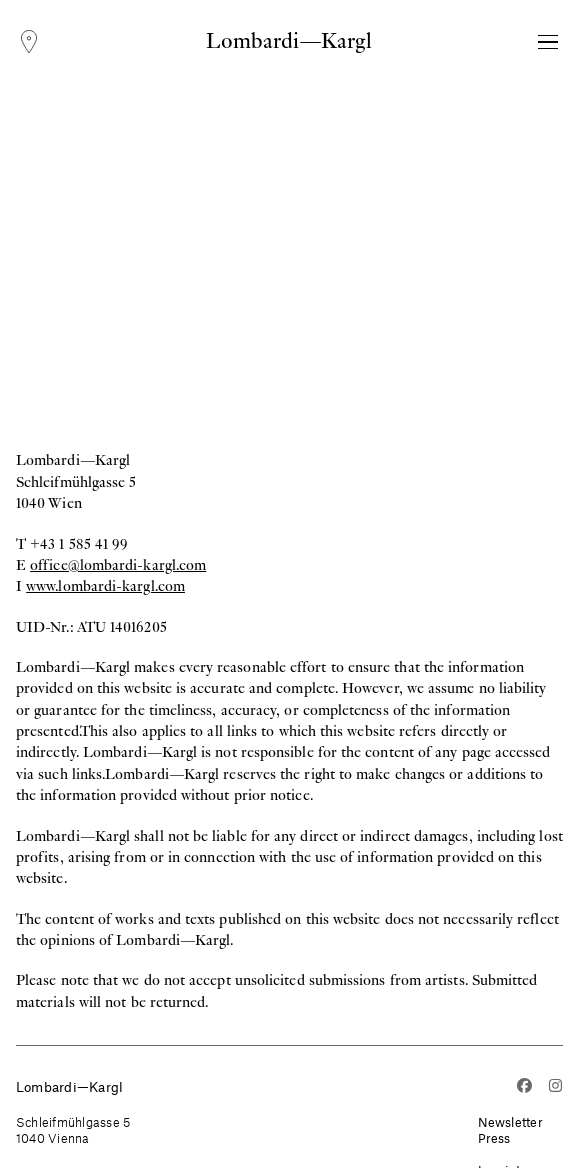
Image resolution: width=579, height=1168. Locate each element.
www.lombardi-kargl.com (105, 586)
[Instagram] (555, 1088)
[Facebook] (524, 1088)
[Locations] (29, 42)
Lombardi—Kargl (289, 41)
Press (494, 1138)
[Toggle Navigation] (548, 42)
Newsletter (511, 1122)
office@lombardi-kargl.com (118, 565)
